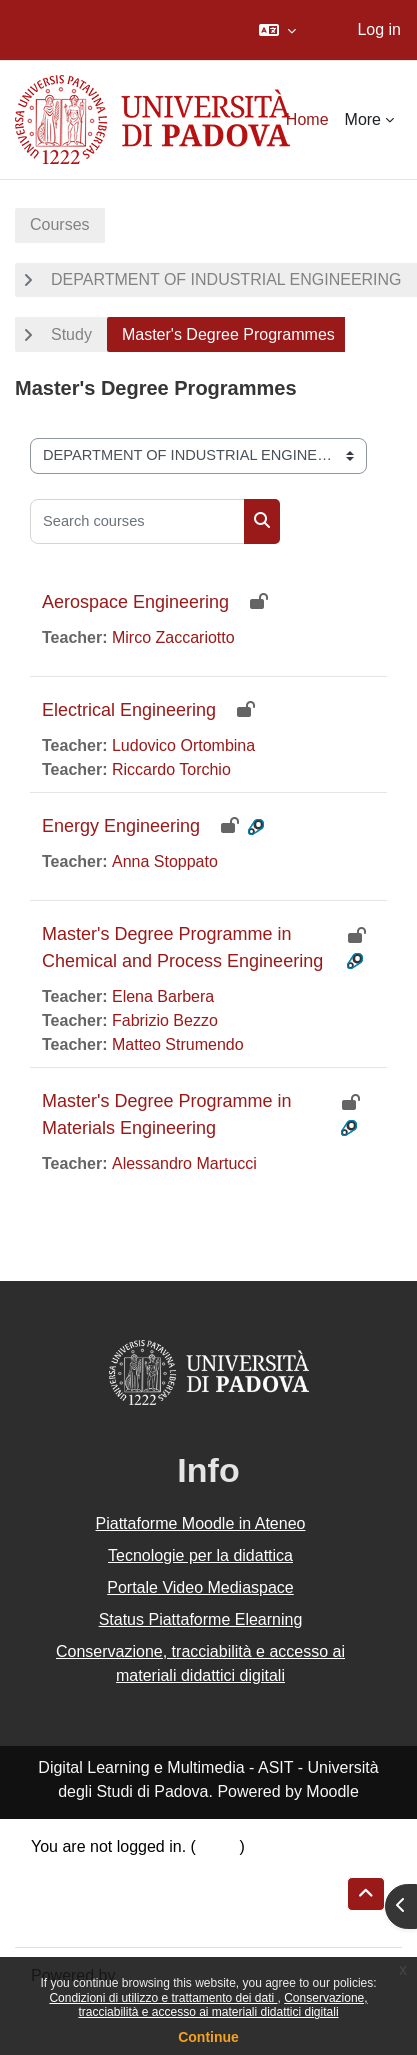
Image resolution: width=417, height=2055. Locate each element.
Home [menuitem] (307, 119)
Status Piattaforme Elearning (201, 1619)
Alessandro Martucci (184, 1163)
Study (71, 334)
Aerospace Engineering (135, 602)
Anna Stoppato (165, 861)
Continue (208, 2037)
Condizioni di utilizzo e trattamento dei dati (163, 1998)
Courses (60, 224)
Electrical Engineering (129, 710)
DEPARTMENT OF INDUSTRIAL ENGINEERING (226, 279)
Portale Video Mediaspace (200, 1587)
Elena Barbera (163, 996)
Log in (379, 29)
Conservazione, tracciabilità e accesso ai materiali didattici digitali (222, 2005)
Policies (58, 1894)
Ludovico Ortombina (183, 745)
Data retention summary (116, 1870)
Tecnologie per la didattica (200, 1555)
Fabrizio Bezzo (165, 1020)
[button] (277, 30)
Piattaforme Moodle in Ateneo (201, 1523)
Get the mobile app (98, 1918)
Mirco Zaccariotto (173, 637)
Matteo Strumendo (178, 1044)
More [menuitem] (363, 119)
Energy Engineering (121, 826)
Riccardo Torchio (171, 769)
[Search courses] (137, 521)
